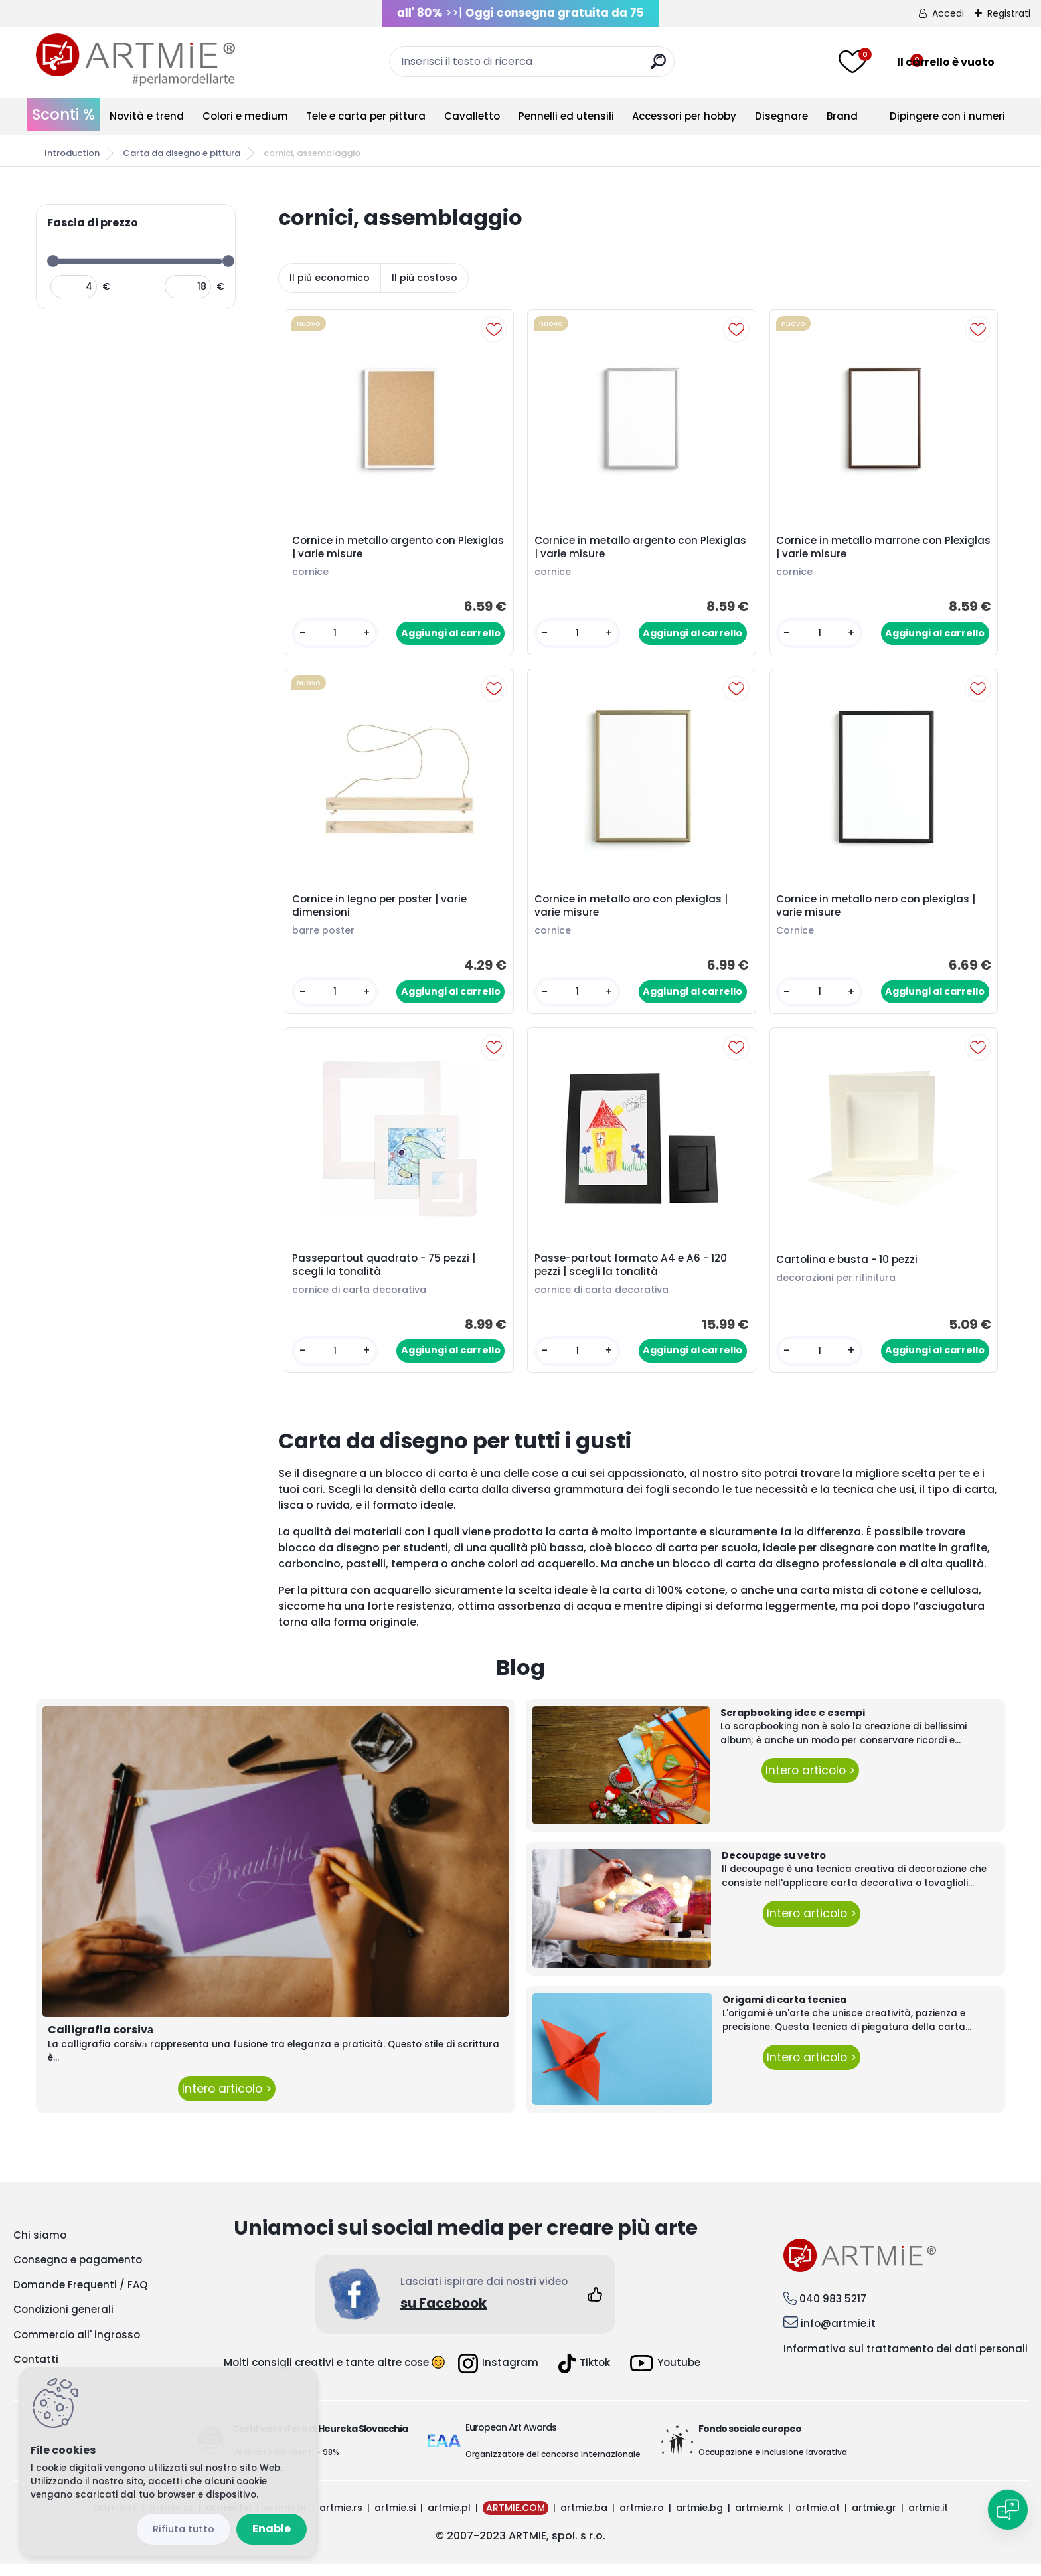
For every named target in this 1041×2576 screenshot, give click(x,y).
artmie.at (817, 2519)
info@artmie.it (838, 2336)
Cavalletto (472, 116)
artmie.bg (699, 2519)
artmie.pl (449, 2519)
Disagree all (183, 2529)
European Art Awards (510, 2439)
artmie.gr (874, 2519)
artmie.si (395, 2519)
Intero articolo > (227, 2100)
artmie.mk (759, 2519)
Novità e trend (147, 116)
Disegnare (781, 116)
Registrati (1008, 13)
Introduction (72, 153)
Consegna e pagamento (77, 2272)
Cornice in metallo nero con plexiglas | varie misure (878, 912)
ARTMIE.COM (515, 2519)
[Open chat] (1008, 2510)
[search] (658, 67)
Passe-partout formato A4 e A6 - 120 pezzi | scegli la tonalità (632, 1275)
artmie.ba (583, 2519)
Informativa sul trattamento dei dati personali (905, 2360)
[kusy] (336, 635)
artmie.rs (340, 2519)
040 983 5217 (832, 2311)
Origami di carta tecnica (784, 2011)
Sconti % (63, 114)
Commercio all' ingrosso (76, 2347)
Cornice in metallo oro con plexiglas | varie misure (633, 912)
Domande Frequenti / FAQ (80, 2297)
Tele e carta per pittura (366, 116)
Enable (271, 2528)
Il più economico (329, 277)
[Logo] (135, 60)
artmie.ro (641, 2519)
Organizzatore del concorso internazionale (553, 2466)
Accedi (948, 13)
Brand (842, 116)
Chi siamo (39, 2247)
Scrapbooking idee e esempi (792, 1724)
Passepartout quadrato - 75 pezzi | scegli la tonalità (385, 1275)
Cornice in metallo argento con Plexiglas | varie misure (375, 549)
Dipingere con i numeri (947, 116)
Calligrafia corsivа (100, 2041)
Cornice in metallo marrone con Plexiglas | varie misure (862, 549)
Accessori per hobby (684, 116)
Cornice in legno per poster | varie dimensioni (381, 912)
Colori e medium (245, 116)
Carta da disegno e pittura (181, 153)
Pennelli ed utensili (566, 116)
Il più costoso (424, 277)
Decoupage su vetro (774, 1867)
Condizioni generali (63, 2322)
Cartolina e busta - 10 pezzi (849, 1269)
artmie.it (928, 2519)
